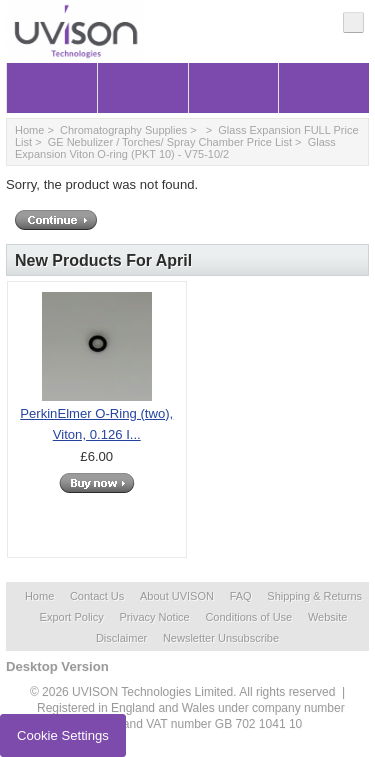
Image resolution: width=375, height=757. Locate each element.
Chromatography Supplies (123, 130)
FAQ (241, 596)
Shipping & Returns (314, 596)
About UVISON (177, 596)
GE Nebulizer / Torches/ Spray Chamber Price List (170, 142)
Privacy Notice (154, 617)
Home (29, 130)
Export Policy (72, 617)
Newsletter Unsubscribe (221, 638)
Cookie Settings (63, 735)
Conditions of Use (248, 617)
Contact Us (97, 596)
